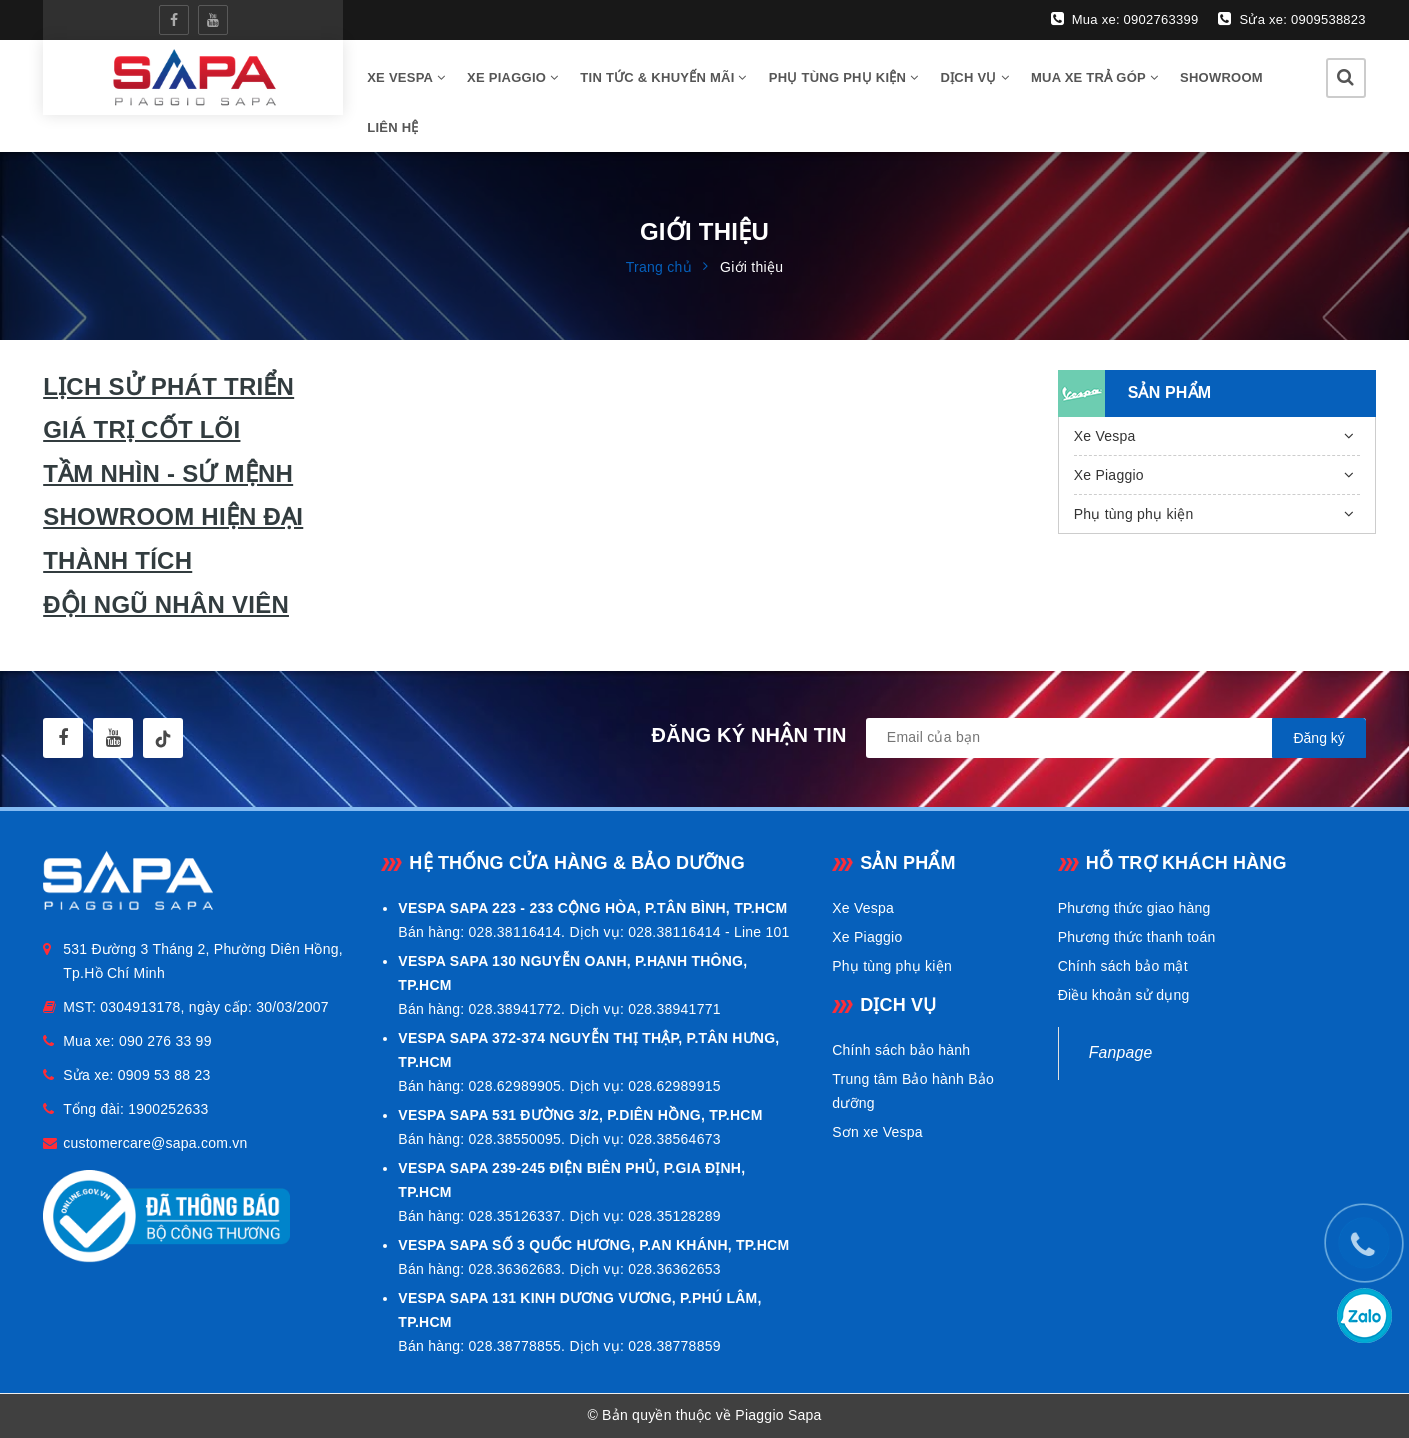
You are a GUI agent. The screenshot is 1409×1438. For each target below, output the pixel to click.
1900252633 (168, 1109)
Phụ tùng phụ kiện (844, 77)
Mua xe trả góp (1094, 77)
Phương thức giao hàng (1134, 908)
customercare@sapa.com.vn (155, 1143)
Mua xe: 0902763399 (1125, 19)
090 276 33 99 (165, 1041)
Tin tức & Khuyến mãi (663, 77)
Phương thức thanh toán (1137, 937)
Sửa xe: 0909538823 (1291, 19)
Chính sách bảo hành (901, 1050)
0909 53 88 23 (164, 1075)
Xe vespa (406, 77)
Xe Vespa (1105, 436)
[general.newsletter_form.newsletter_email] (1116, 738)
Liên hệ (392, 127)
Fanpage (1121, 1052)
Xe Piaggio (512, 77)
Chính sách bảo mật (1123, 966)
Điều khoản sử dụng (1124, 995)
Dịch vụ (974, 77)
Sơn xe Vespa (877, 1132)
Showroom (1221, 77)
